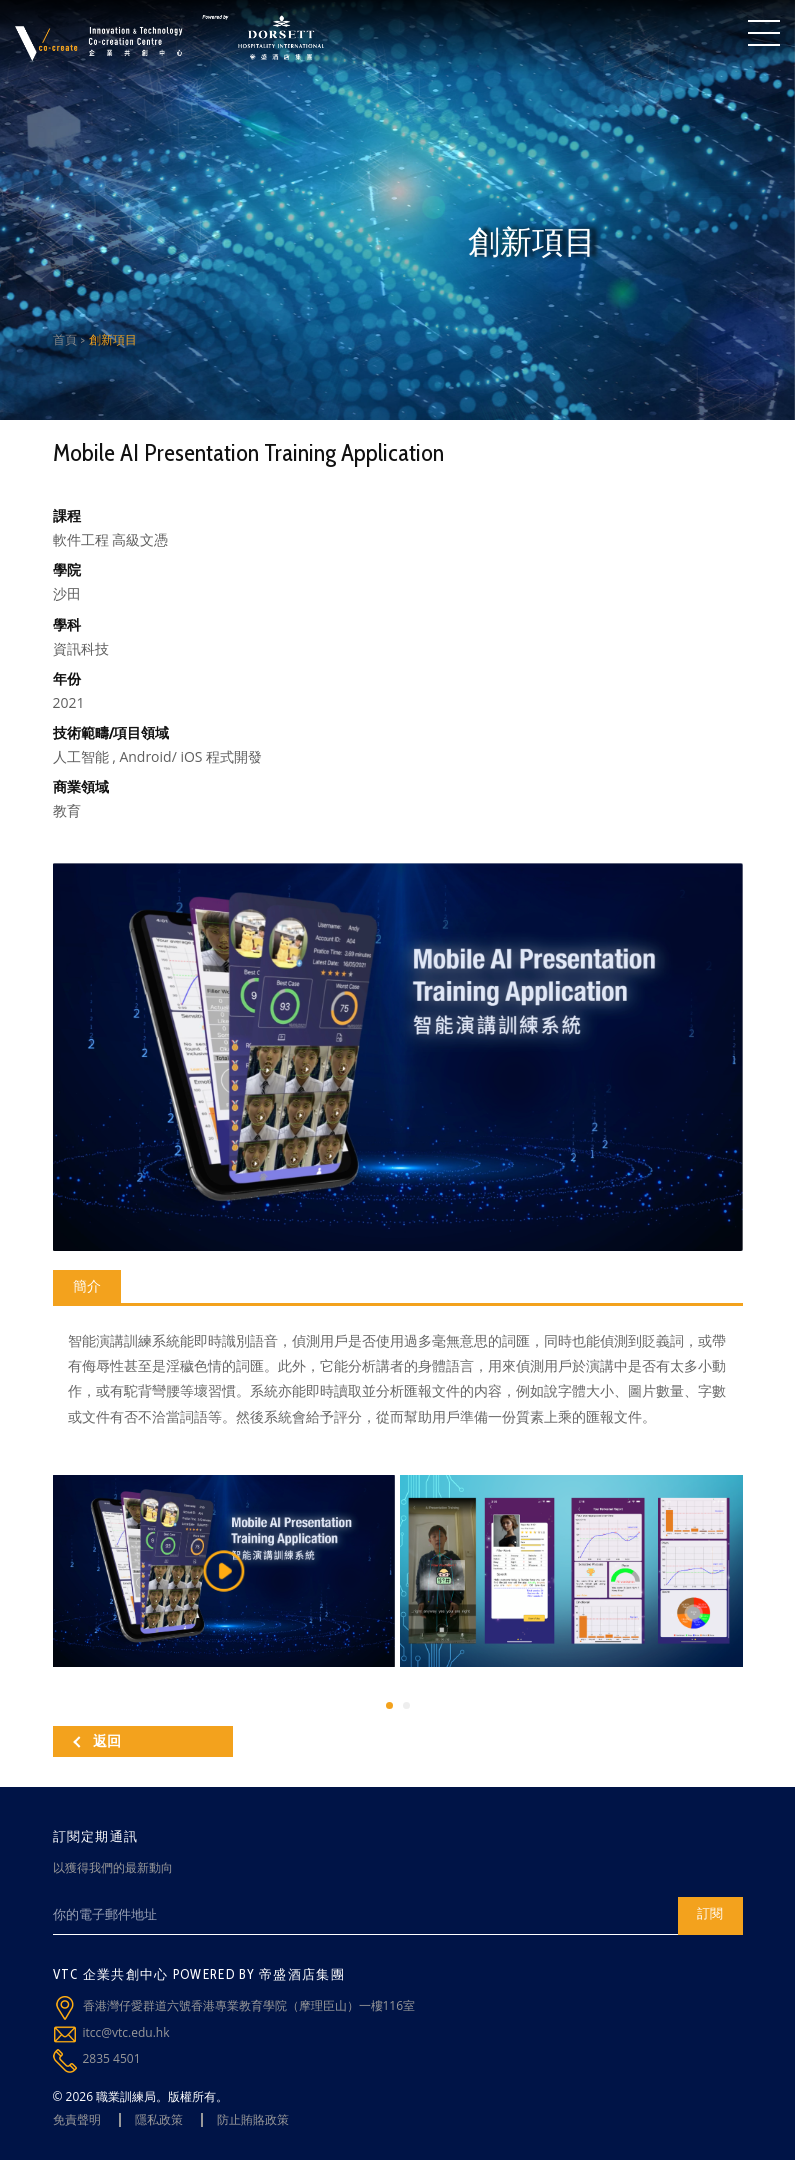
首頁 (65, 339)
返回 (97, 1741)
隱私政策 (159, 2119)
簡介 (87, 1286)
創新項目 (113, 339)
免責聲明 (77, 2119)
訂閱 (710, 1913)
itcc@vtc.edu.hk (126, 2032)
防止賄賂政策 (253, 2119)
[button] (389, 1705)
